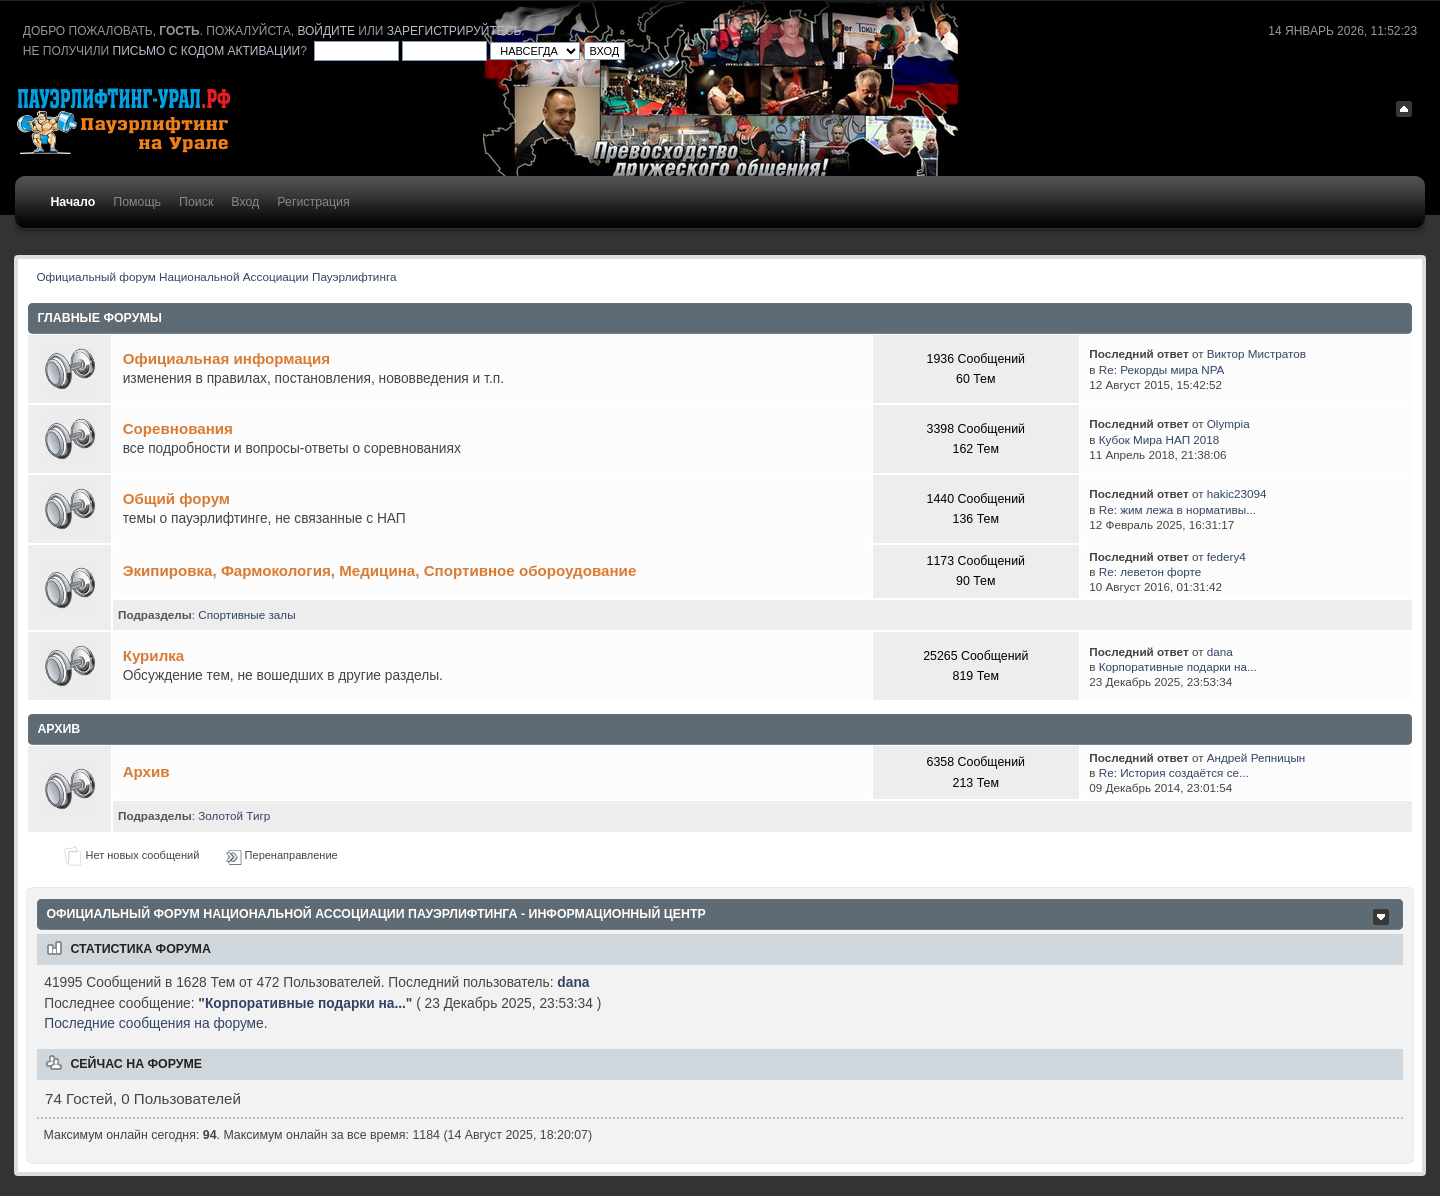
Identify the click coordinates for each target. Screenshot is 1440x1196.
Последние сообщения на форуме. (155, 1023)
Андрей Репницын (1256, 757)
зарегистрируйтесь (454, 31)
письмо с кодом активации (207, 51)
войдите (326, 31)
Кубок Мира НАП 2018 (1159, 439)
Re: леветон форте (1150, 571)
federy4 (1226, 556)
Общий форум (176, 498)
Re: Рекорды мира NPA (1162, 369)
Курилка (154, 655)
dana (1220, 651)
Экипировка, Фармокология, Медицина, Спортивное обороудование (380, 570)
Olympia (1228, 423)
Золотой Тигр (234, 815)
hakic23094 (1237, 493)
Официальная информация (226, 358)
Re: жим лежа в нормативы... (1177, 509)
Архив (146, 771)
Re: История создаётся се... (1174, 772)
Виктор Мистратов (1256, 353)
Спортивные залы (246, 614)
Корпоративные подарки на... (1178, 666)
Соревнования (178, 428)
